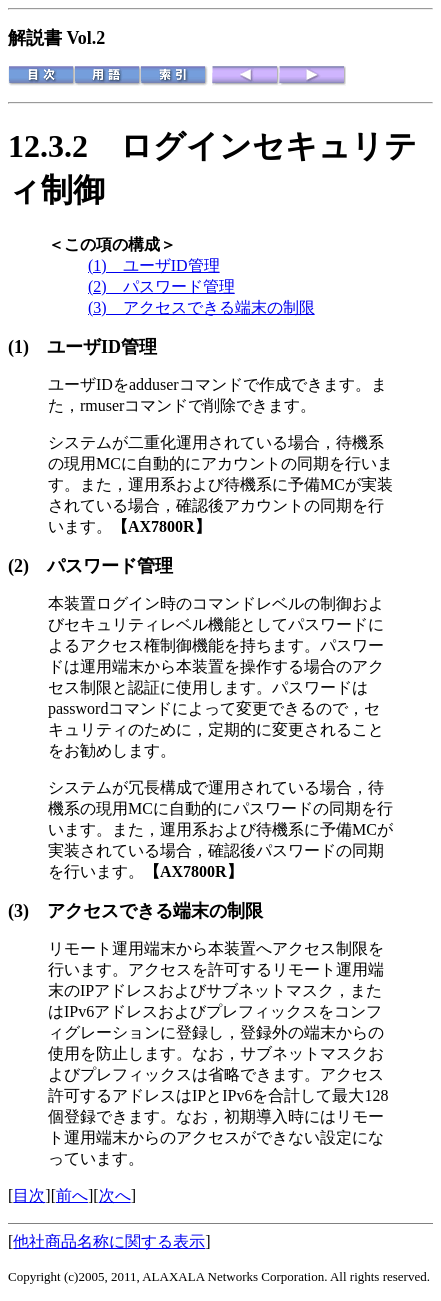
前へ (72, 1195)
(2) (27, 566)
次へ (115, 1195)
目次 (29, 1195)
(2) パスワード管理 (161, 286)
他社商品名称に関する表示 (109, 1241)
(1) (27, 347)
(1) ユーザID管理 (154, 265)
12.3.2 (64, 146)
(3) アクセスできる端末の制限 (201, 307)
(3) (27, 911)
